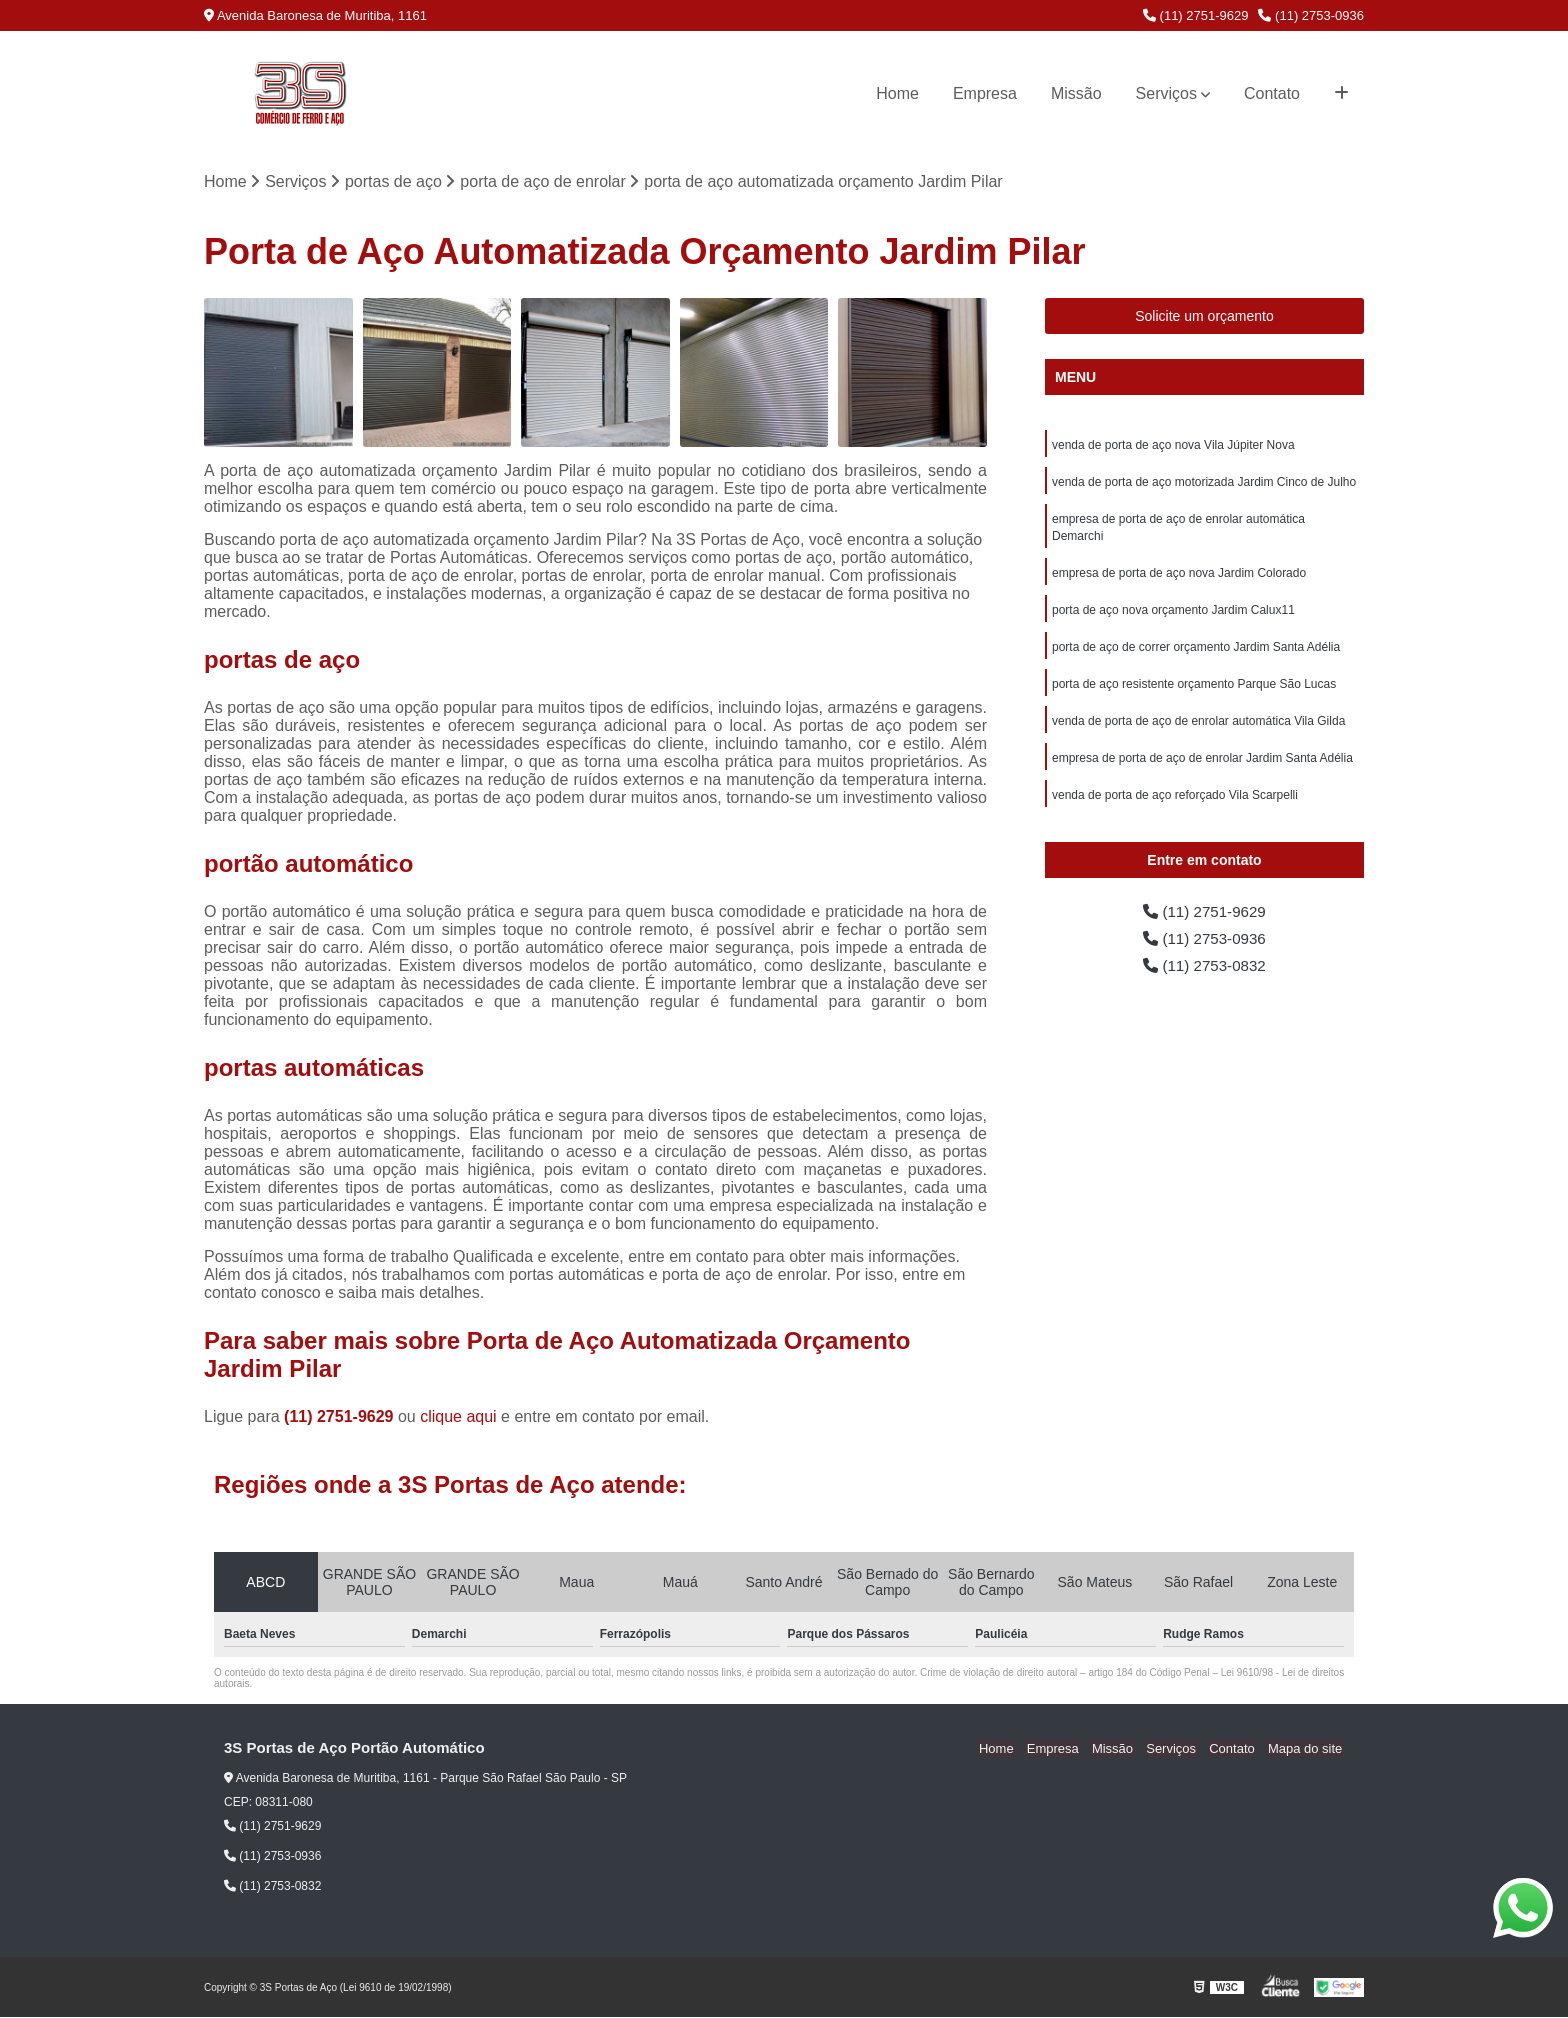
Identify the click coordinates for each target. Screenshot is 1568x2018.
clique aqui (458, 1417)
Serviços (1166, 93)
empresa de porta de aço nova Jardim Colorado (1179, 578)
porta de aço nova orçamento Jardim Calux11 (1173, 616)
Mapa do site (1306, 1749)
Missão (1076, 93)
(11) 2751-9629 (1196, 15)
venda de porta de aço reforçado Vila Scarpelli (1175, 806)
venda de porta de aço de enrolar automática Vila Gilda (1198, 730)
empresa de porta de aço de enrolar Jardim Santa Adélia (1202, 768)
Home (897, 93)
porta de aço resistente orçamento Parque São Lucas (1194, 692)
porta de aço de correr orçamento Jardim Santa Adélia (1196, 654)
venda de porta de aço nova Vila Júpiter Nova (1173, 446)
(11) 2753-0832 (1205, 971)
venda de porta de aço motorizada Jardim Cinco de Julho (1204, 484)
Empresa (985, 93)
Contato (1272, 93)
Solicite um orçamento (1204, 317)
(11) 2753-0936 (1311, 15)
